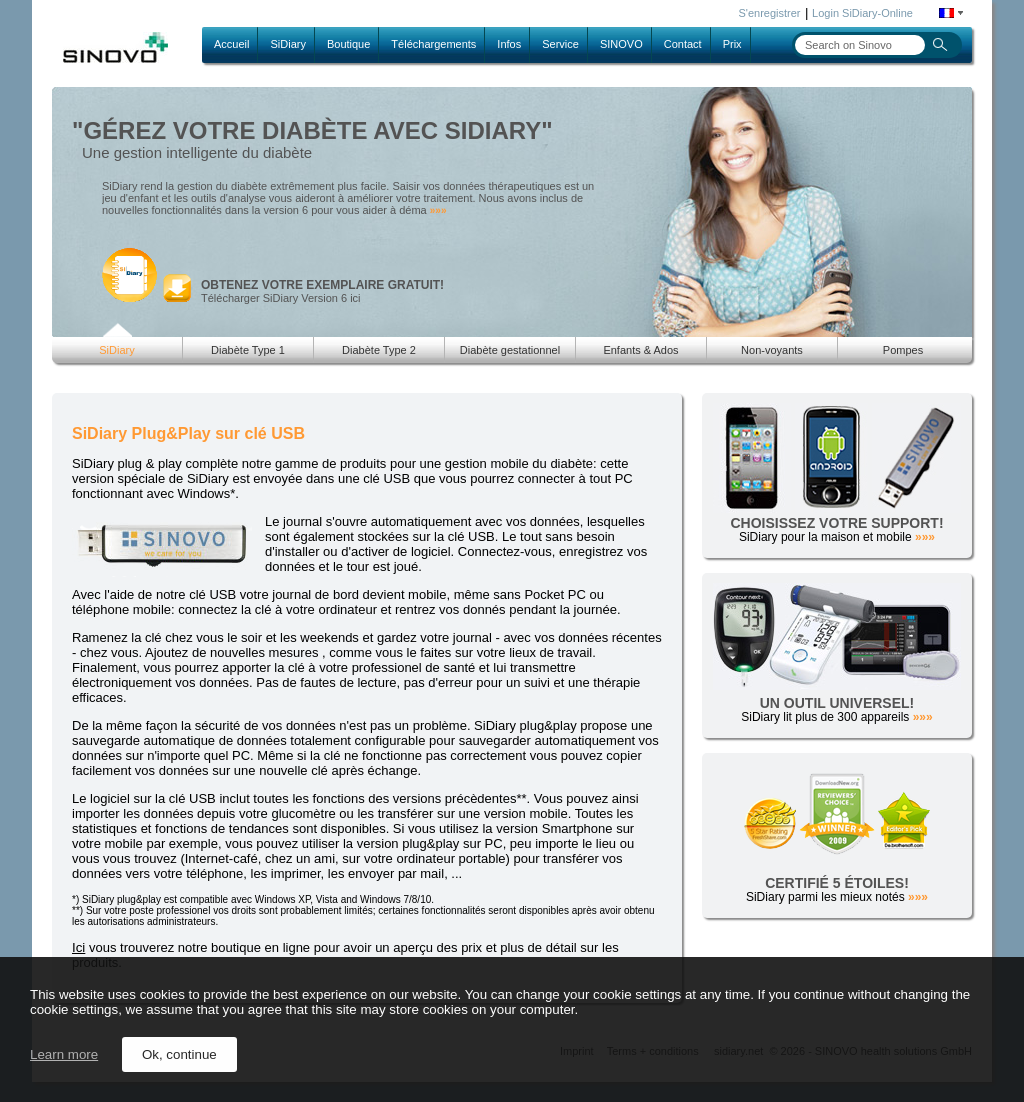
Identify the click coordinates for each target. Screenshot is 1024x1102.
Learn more (64, 1054)
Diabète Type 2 (379, 350)
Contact (683, 44)
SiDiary (287, 44)
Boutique (348, 44)
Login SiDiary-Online (862, 13)
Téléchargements (433, 44)
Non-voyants (772, 350)
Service (560, 44)
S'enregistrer (770, 13)
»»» (438, 210)
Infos (509, 44)
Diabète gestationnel (510, 350)
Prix (732, 44)
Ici (78, 947)
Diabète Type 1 (248, 350)
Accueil (231, 44)
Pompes (903, 350)
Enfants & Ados (640, 350)
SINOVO (621, 44)
